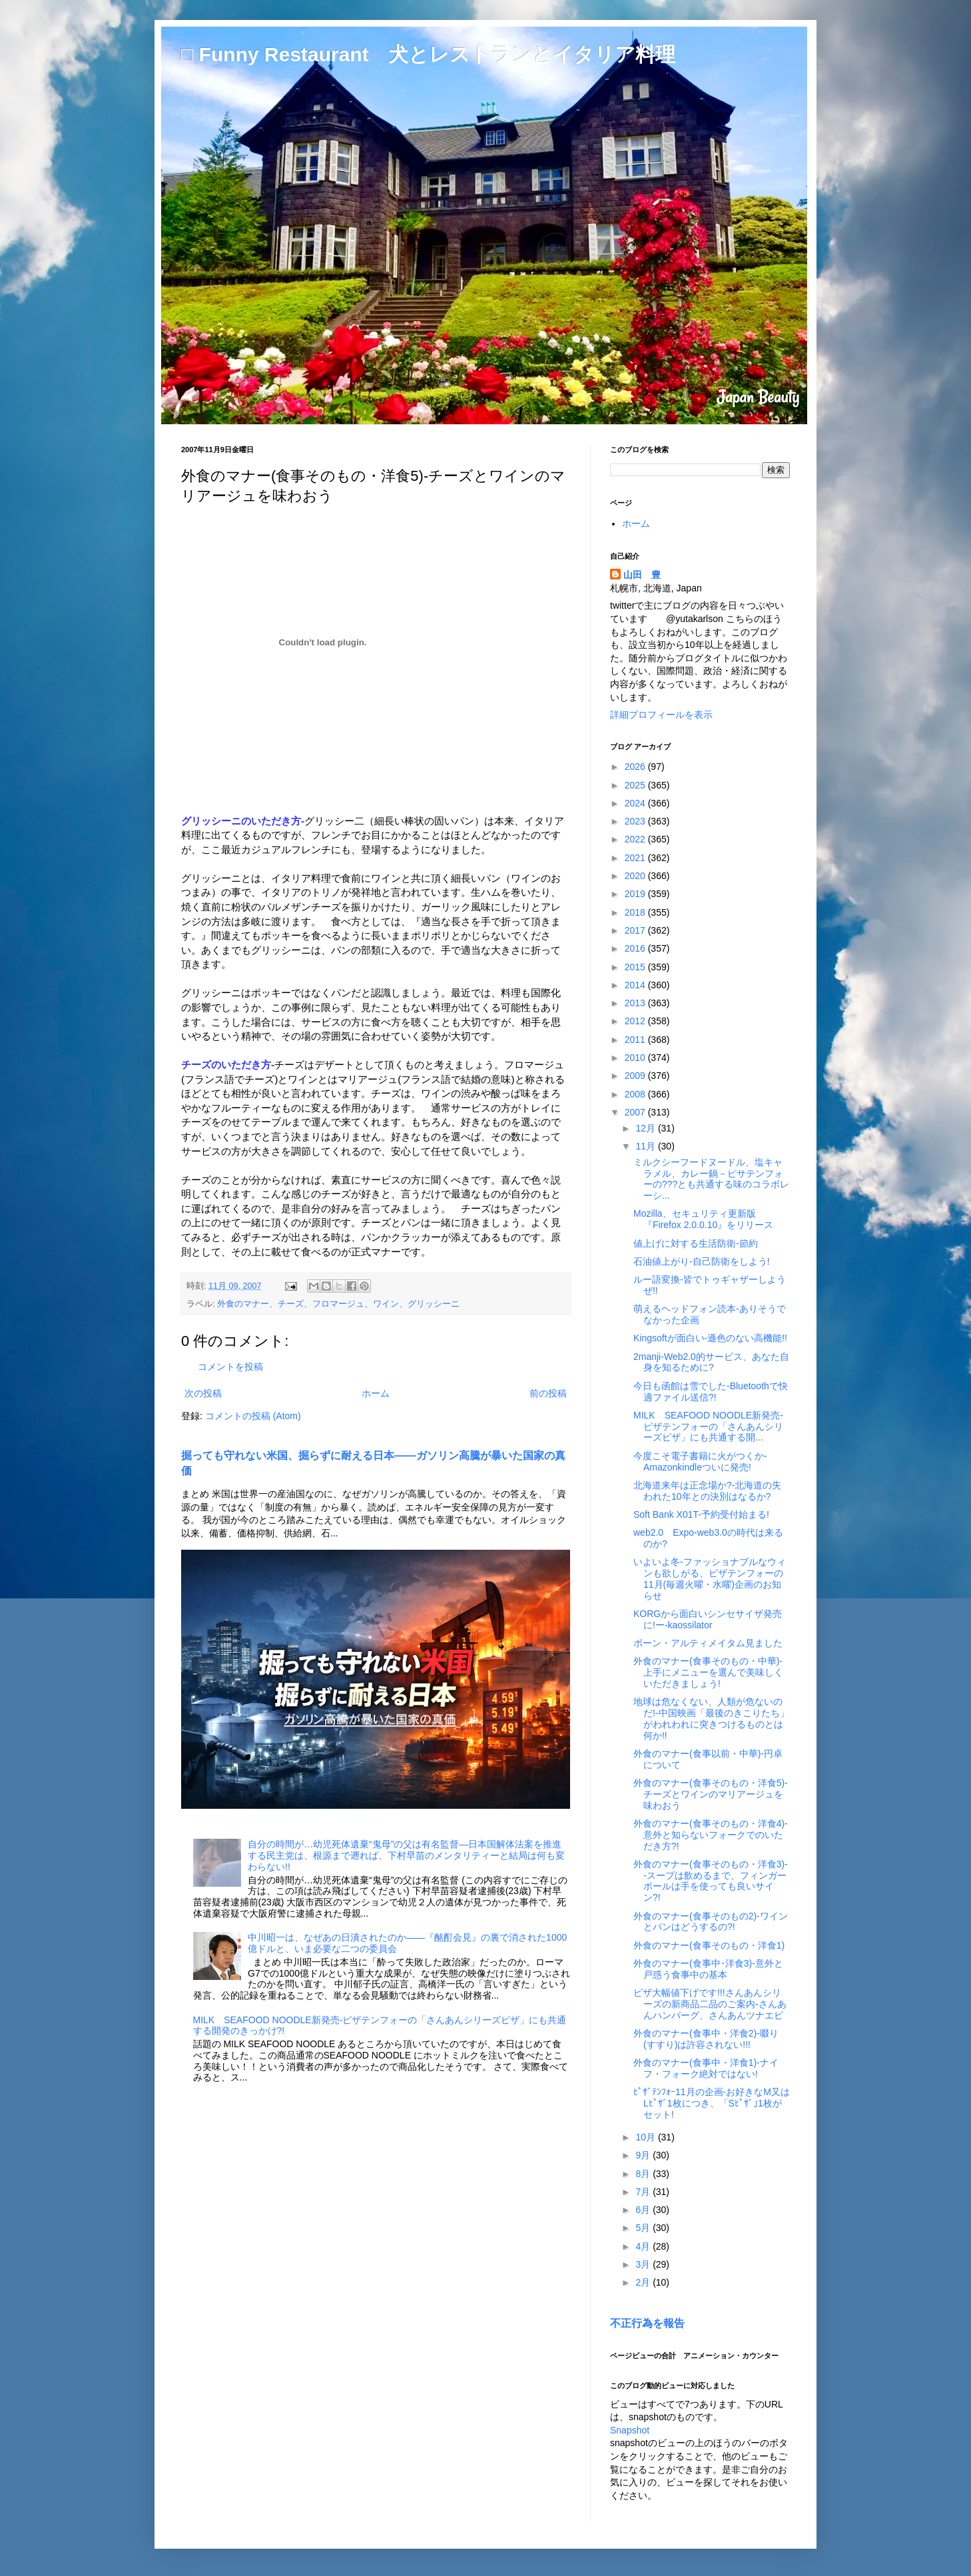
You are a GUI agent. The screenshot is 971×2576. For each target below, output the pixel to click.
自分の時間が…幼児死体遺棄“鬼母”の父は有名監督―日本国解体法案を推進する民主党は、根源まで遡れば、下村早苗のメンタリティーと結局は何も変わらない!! (406, 1855)
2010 (636, 1057)
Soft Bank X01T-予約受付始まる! (701, 1514)
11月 (646, 1146)
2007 (636, 1112)
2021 (636, 857)
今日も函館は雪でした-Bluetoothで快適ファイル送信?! (710, 1392)
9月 (644, 2155)
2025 (636, 785)
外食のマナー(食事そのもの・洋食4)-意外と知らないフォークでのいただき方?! (710, 1834)
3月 (644, 2264)
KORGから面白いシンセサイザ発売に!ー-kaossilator (707, 1619)
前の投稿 (548, 1393)
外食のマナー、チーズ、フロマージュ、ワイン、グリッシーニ (338, 1304)
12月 (646, 1128)
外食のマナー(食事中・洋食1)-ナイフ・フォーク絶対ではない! (706, 2068)
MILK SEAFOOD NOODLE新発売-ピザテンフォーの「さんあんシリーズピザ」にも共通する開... (708, 1426)
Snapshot (629, 2430)
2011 (636, 1039)
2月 (644, 2282)
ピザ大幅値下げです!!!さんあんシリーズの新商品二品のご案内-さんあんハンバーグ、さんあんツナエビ (710, 2004)
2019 (636, 893)
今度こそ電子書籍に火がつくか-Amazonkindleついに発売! (700, 1461)
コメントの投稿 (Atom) (253, 1416)
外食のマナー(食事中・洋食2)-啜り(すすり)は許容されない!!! (706, 2039)
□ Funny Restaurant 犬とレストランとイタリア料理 (428, 54)
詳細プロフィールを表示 (661, 714)
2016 (636, 948)
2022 (636, 839)
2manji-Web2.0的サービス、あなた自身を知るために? (711, 1362)
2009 (636, 1075)
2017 (636, 930)
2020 (636, 875)
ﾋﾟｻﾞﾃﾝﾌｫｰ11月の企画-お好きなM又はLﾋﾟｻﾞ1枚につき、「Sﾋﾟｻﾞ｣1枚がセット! (711, 2103)
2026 (636, 766)
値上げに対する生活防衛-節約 (695, 1243)
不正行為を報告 (647, 2323)
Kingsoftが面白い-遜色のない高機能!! (710, 1338)
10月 (646, 2137)
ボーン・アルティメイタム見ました (708, 1643)
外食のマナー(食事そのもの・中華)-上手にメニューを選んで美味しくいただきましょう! (708, 1672)
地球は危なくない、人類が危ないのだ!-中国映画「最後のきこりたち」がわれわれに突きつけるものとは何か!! (711, 1718)
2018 (636, 912)
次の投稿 (203, 1393)
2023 (636, 821)
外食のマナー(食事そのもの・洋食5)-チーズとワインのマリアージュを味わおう (710, 1794)
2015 (636, 967)
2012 (636, 1021)
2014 (636, 985)
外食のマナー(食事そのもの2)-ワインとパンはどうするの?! (710, 1922)
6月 (644, 2209)
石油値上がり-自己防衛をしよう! (701, 1261)
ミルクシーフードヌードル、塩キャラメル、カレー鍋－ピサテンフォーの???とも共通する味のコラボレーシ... (711, 1179)
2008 (636, 1094)
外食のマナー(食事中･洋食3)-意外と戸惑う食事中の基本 (708, 1969)
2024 (636, 803)
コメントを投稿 (230, 1366)
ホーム (376, 1393)
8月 (644, 2173)
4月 (644, 2246)
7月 (644, 2191)
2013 (636, 1003)
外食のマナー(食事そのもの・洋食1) (709, 1945)
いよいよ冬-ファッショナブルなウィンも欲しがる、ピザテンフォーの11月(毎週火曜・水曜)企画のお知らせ (709, 1578)
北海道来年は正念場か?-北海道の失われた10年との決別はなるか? (707, 1491)
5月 (644, 2227)
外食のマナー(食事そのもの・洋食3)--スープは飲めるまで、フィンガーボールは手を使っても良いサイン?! (710, 1881)
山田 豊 (642, 574)
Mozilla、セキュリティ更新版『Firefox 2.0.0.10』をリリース (703, 1219)
